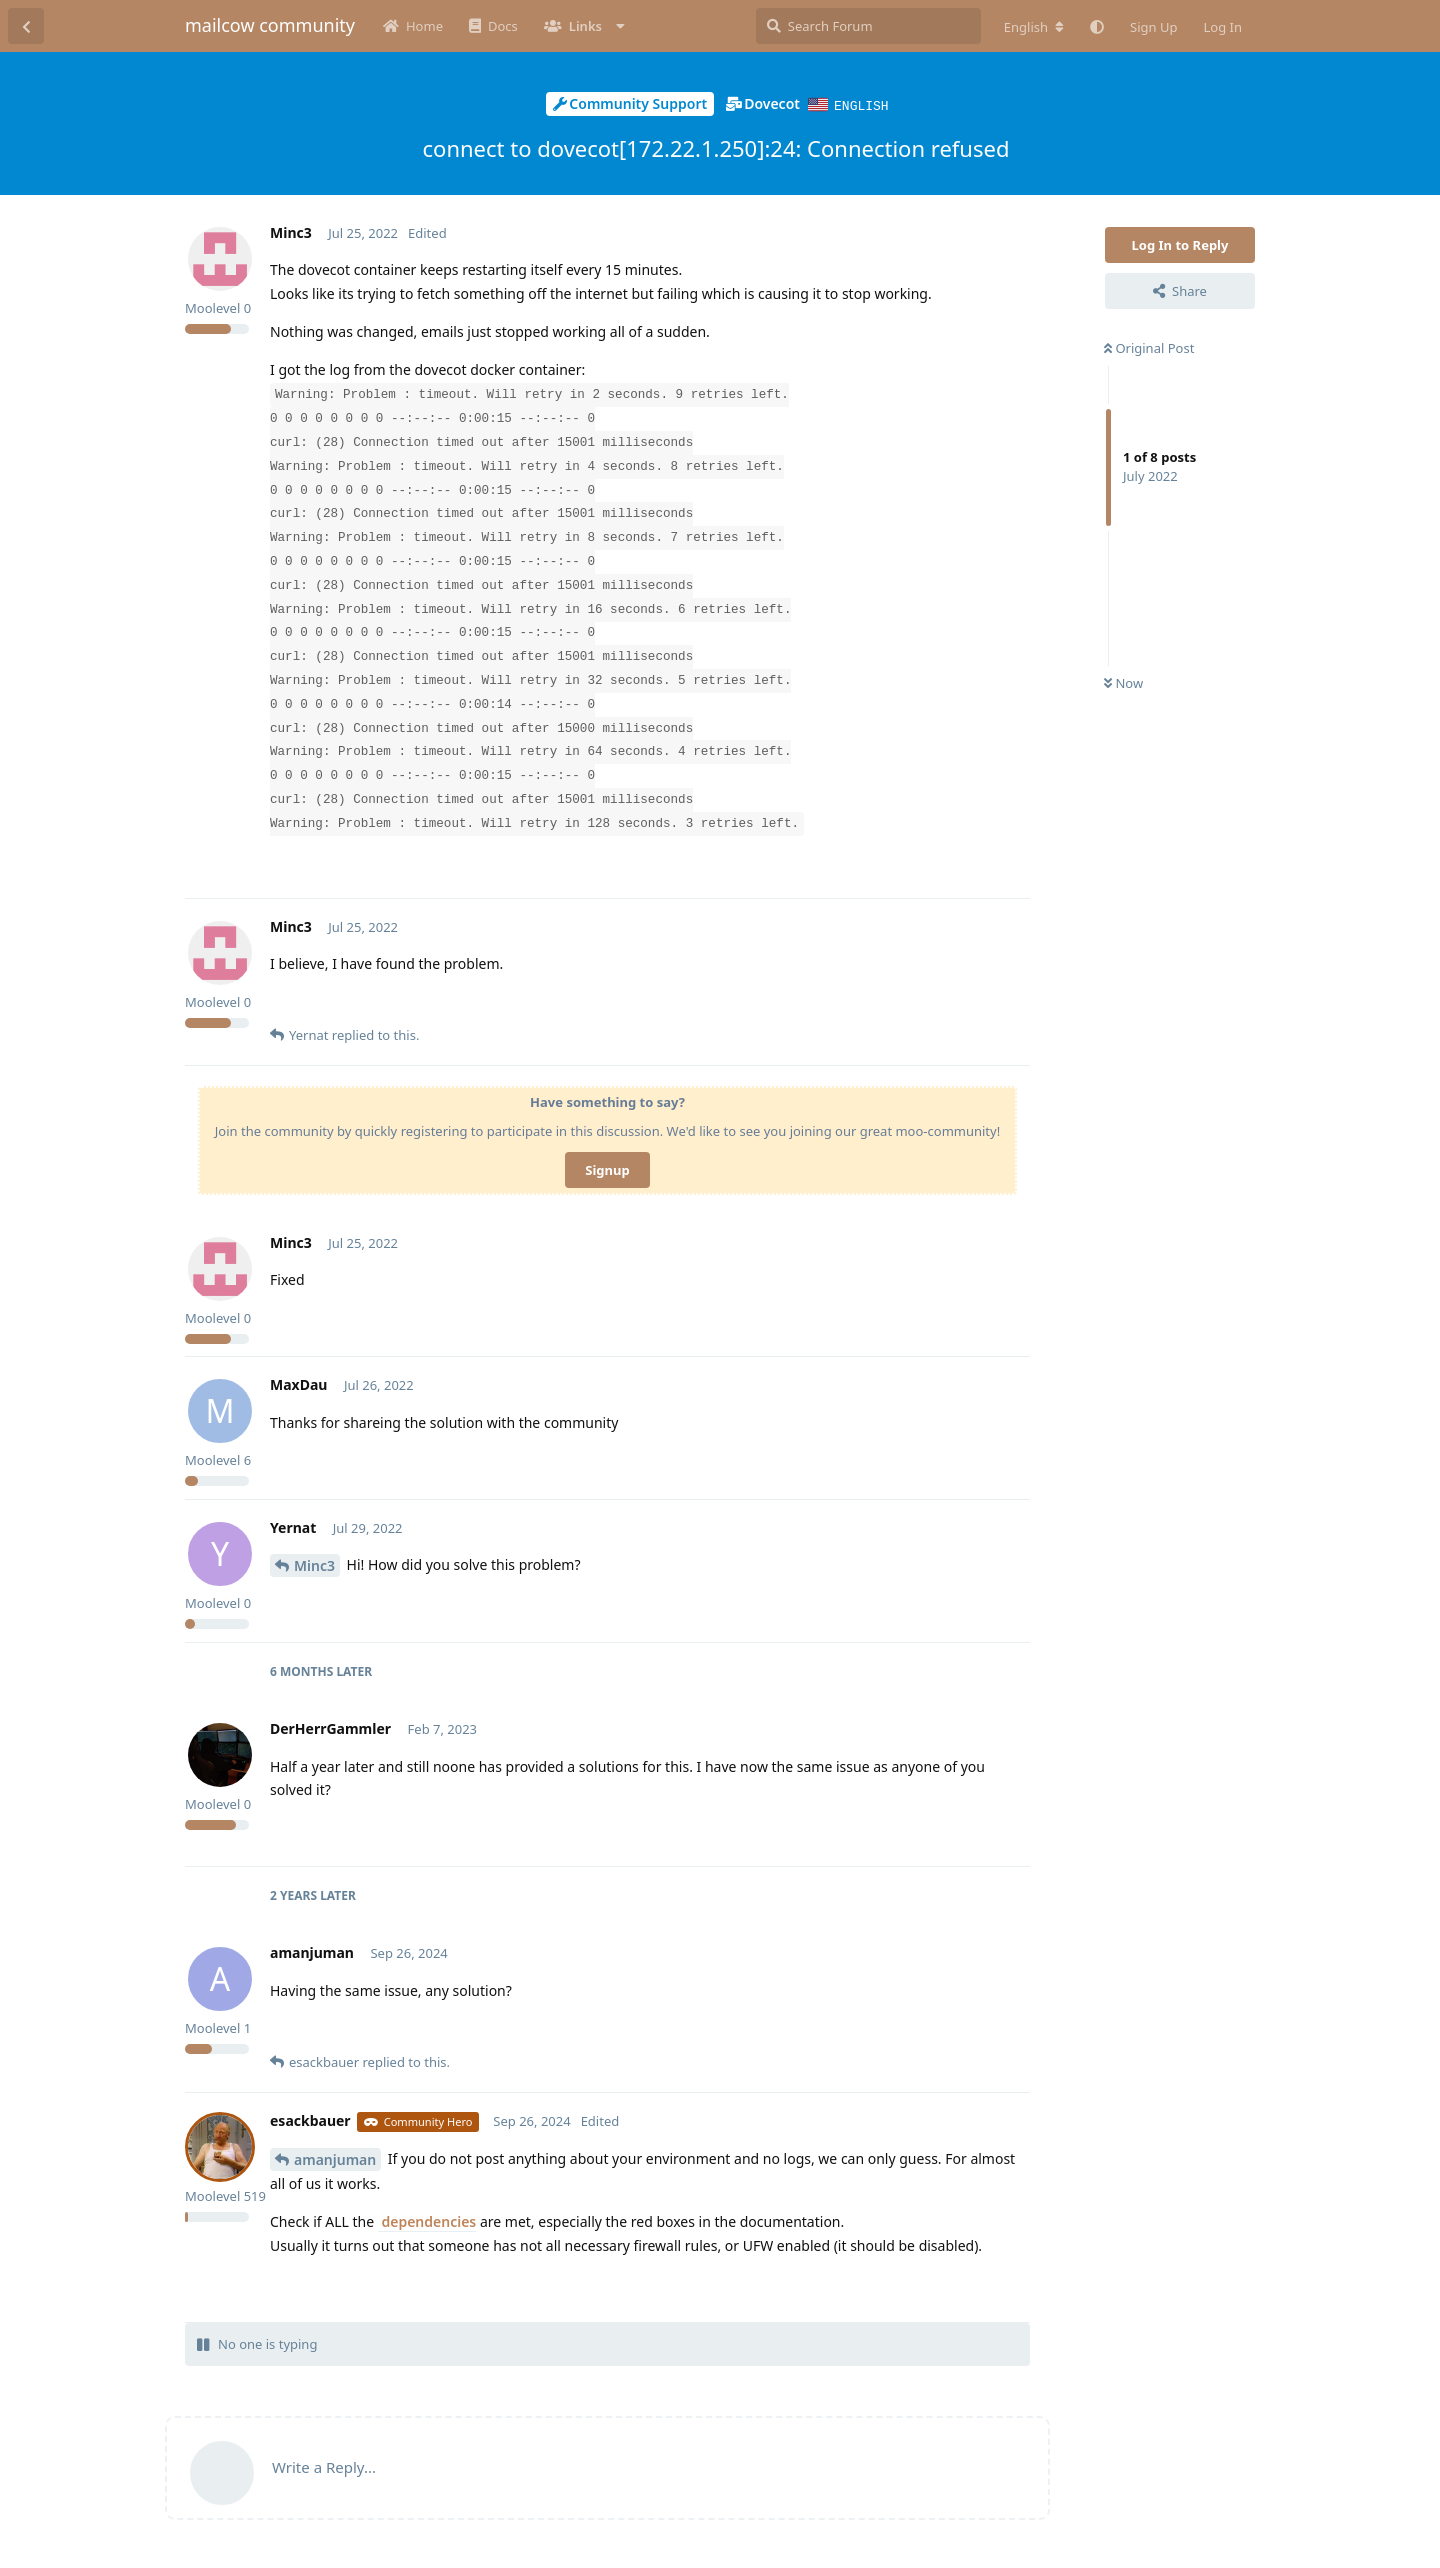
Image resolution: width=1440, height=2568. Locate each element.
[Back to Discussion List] (26, 26)
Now (1123, 682)
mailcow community (270, 25)
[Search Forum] (868, 26)
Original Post (1149, 347)
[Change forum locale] (1034, 27)
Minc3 (314, 1564)
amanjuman (335, 2158)
